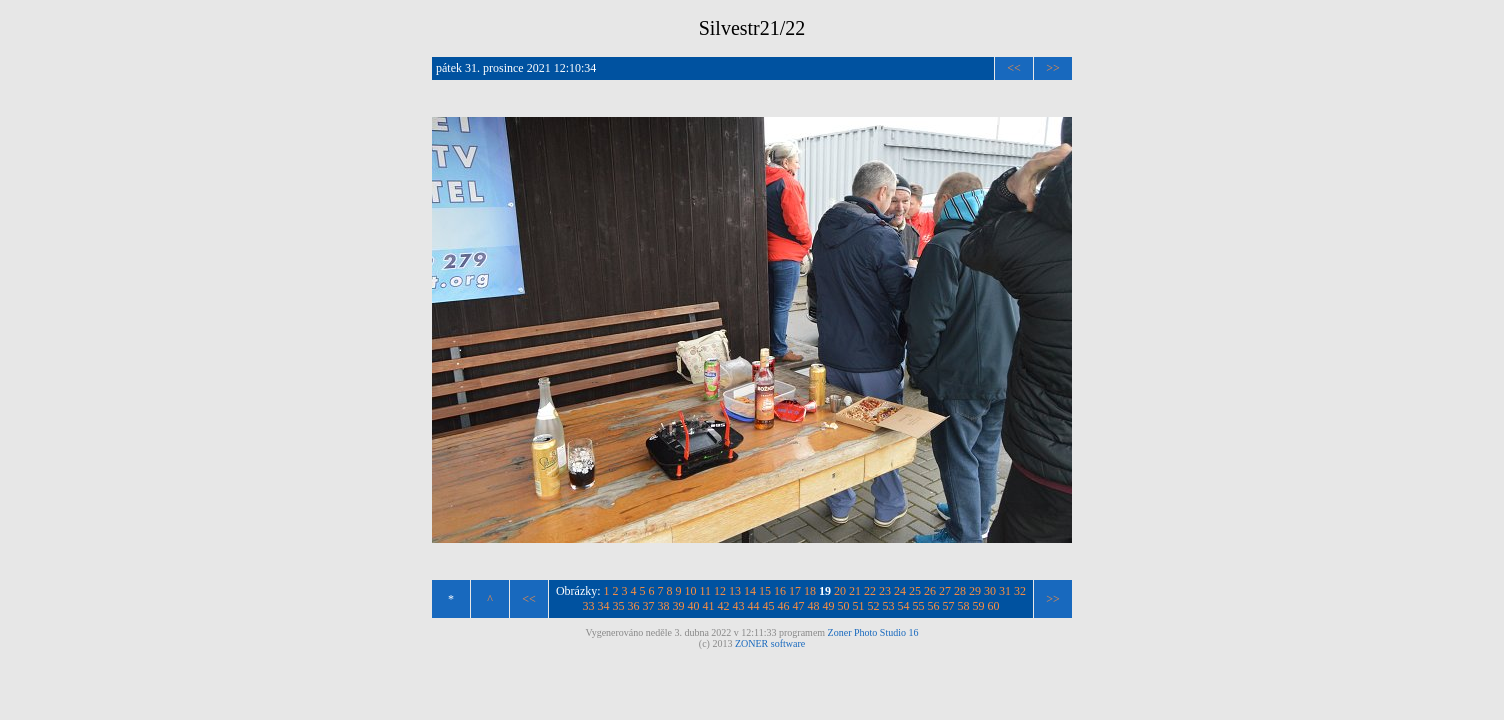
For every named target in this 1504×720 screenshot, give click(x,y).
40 (694, 606)
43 (739, 606)
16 (780, 591)
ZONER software (770, 643)
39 (679, 606)
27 (945, 591)
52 (874, 606)
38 (664, 606)
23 (885, 591)
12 (720, 591)
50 (844, 606)
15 (765, 591)
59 (979, 606)
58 (964, 606)
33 (589, 606)
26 (930, 591)
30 (990, 591)
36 (634, 606)
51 (859, 606)
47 (799, 606)
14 (750, 591)
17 (795, 591)
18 (810, 591)
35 (619, 606)
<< (1014, 68)
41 (709, 606)
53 (889, 606)
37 (649, 606)
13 (735, 591)
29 (975, 591)
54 (904, 606)
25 (915, 591)
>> (1053, 68)
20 (840, 591)
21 (855, 591)
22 (870, 591)
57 (949, 606)
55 (919, 606)
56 (934, 606)
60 (994, 606)
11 (706, 591)
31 (1005, 591)
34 (604, 606)
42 (724, 606)
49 (829, 606)
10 (691, 591)
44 (754, 606)
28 (960, 591)
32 (1020, 591)
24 (900, 591)
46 (784, 606)
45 (769, 606)
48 (814, 606)
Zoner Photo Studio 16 (873, 632)
